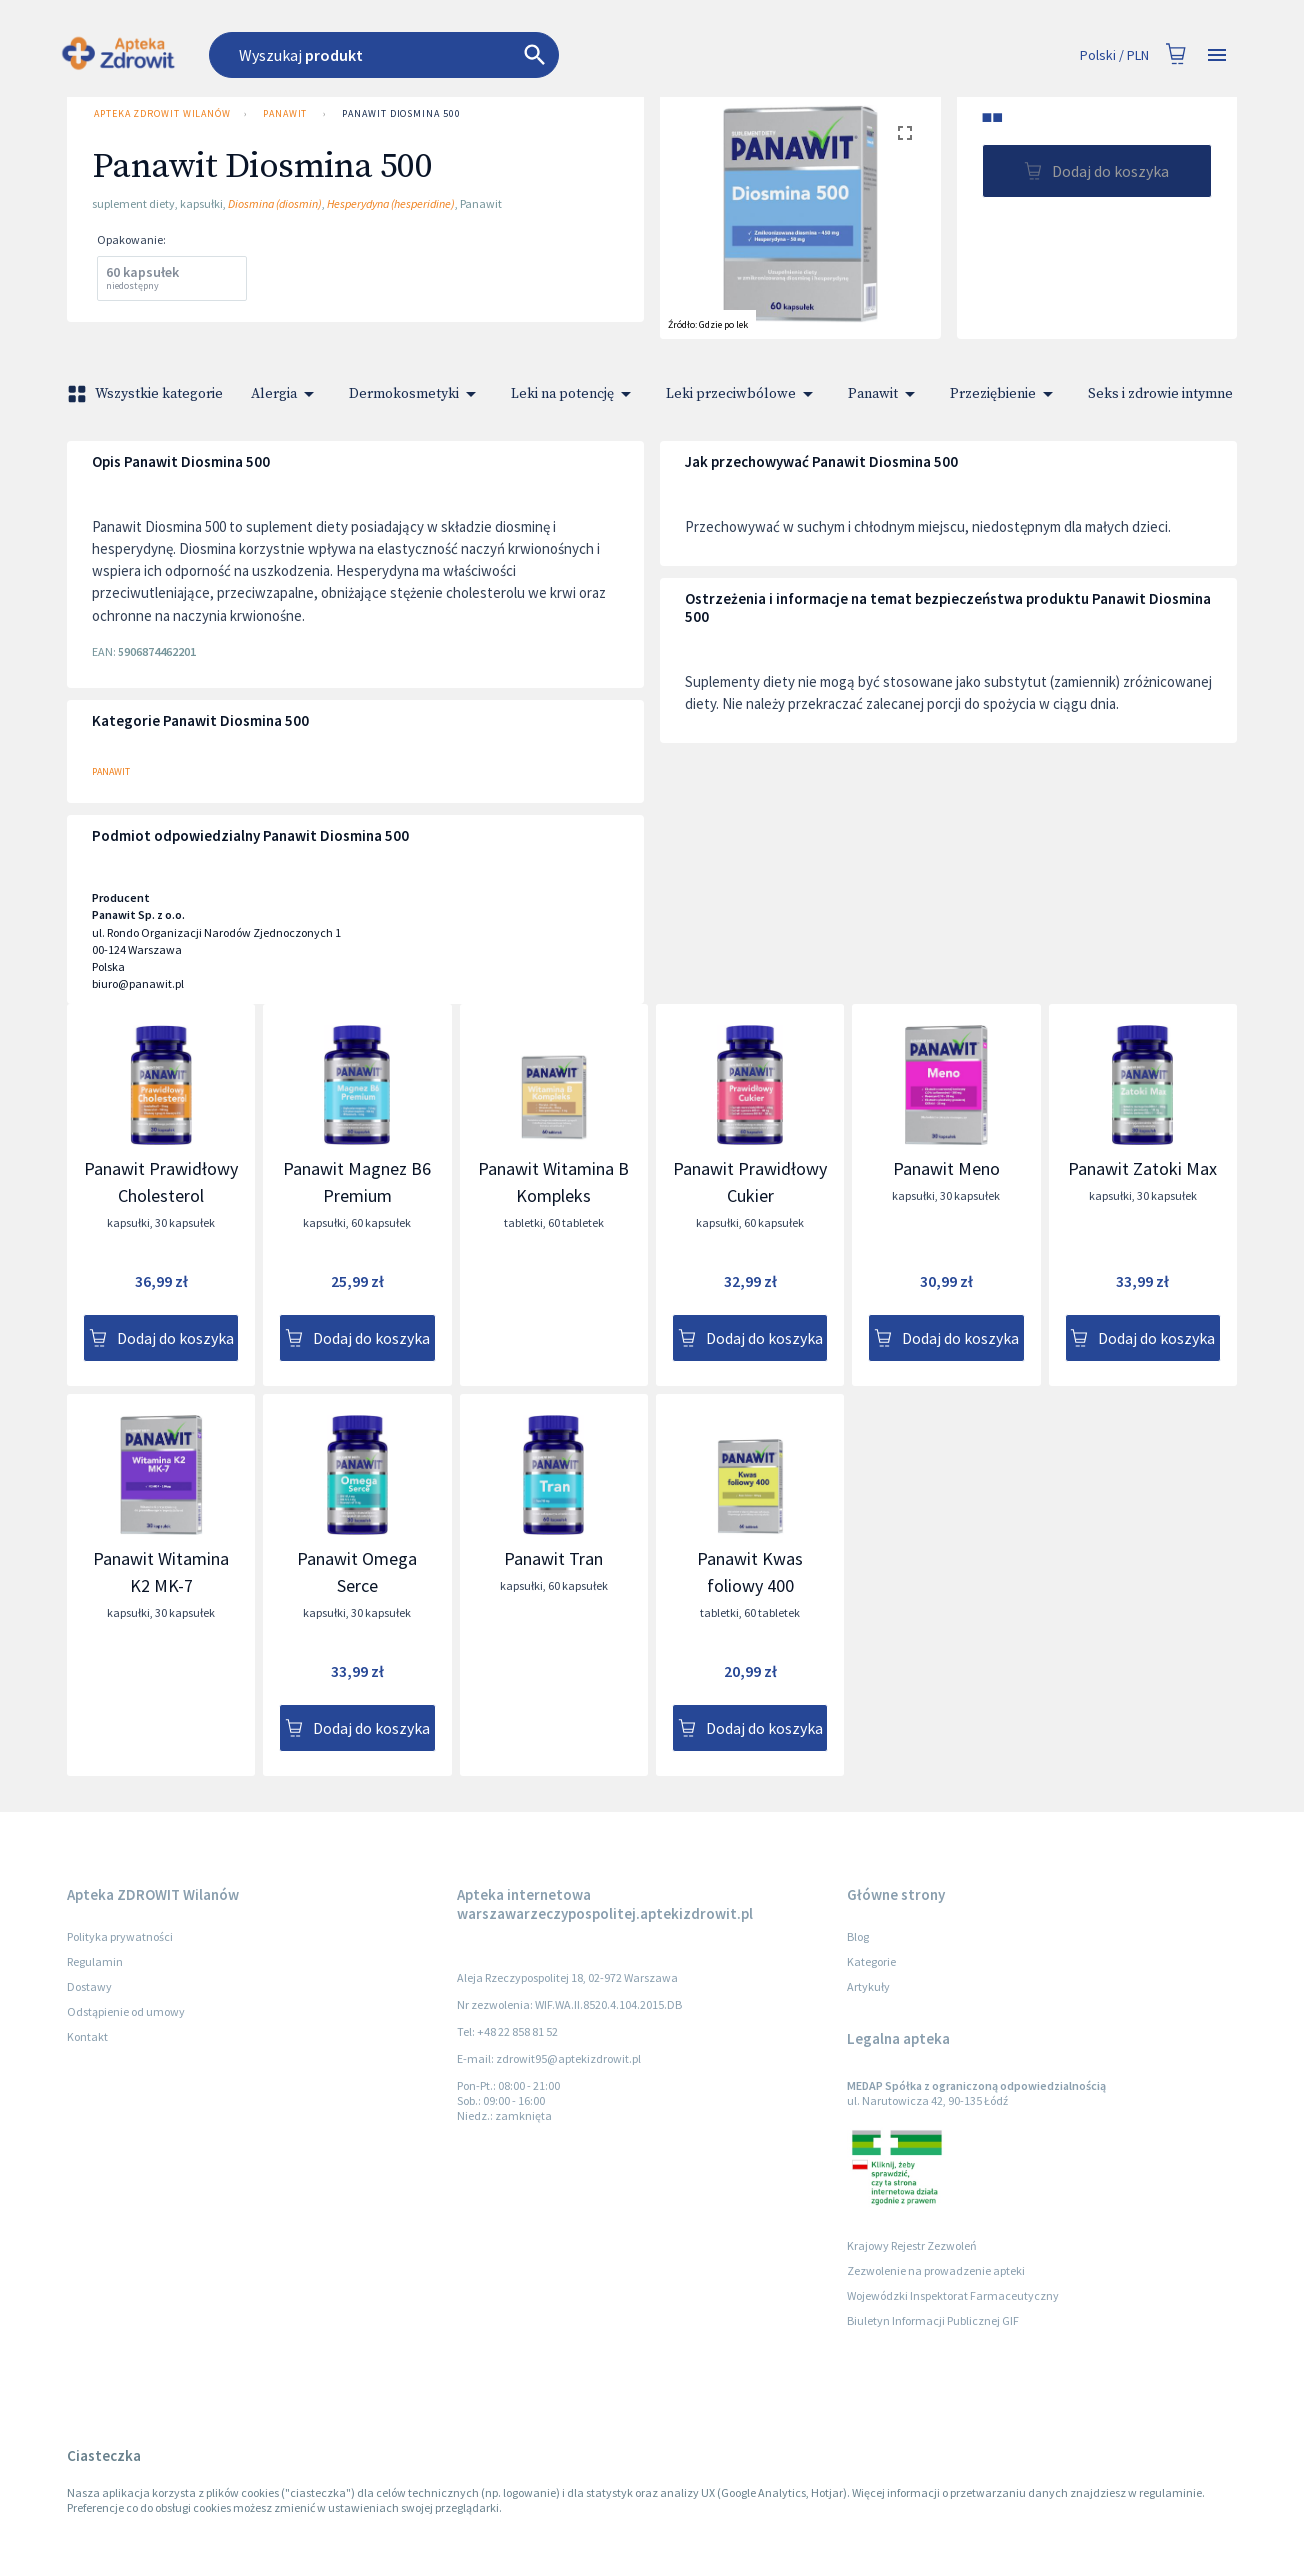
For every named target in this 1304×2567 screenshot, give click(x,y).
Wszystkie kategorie (147, 394)
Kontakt (87, 2036)
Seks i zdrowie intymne (1172, 394)
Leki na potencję (574, 394)
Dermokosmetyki (416, 394)
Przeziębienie (1005, 394)
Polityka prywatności (120, 1936)
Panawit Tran (553, 1558)
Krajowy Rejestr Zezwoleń (912, 2245)
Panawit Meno (946, 1168)
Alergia (286, 394)
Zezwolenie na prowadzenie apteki (936, 2270)
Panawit (285, 114)
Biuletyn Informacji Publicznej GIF (933, 2320)
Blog (858, 1936)
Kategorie (871, 1961)
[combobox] (494, 55)
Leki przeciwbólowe (743, 394)
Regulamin (95, 1961)
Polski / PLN (1114, 55)
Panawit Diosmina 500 (401, 114)
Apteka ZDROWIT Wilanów (161, 114)
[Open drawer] (1217, 55)
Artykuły (868, 1986)
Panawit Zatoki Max (1142, 1168)
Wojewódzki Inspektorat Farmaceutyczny (953, 2295)
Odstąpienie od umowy (126, 2011)
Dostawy (89, 1986)
